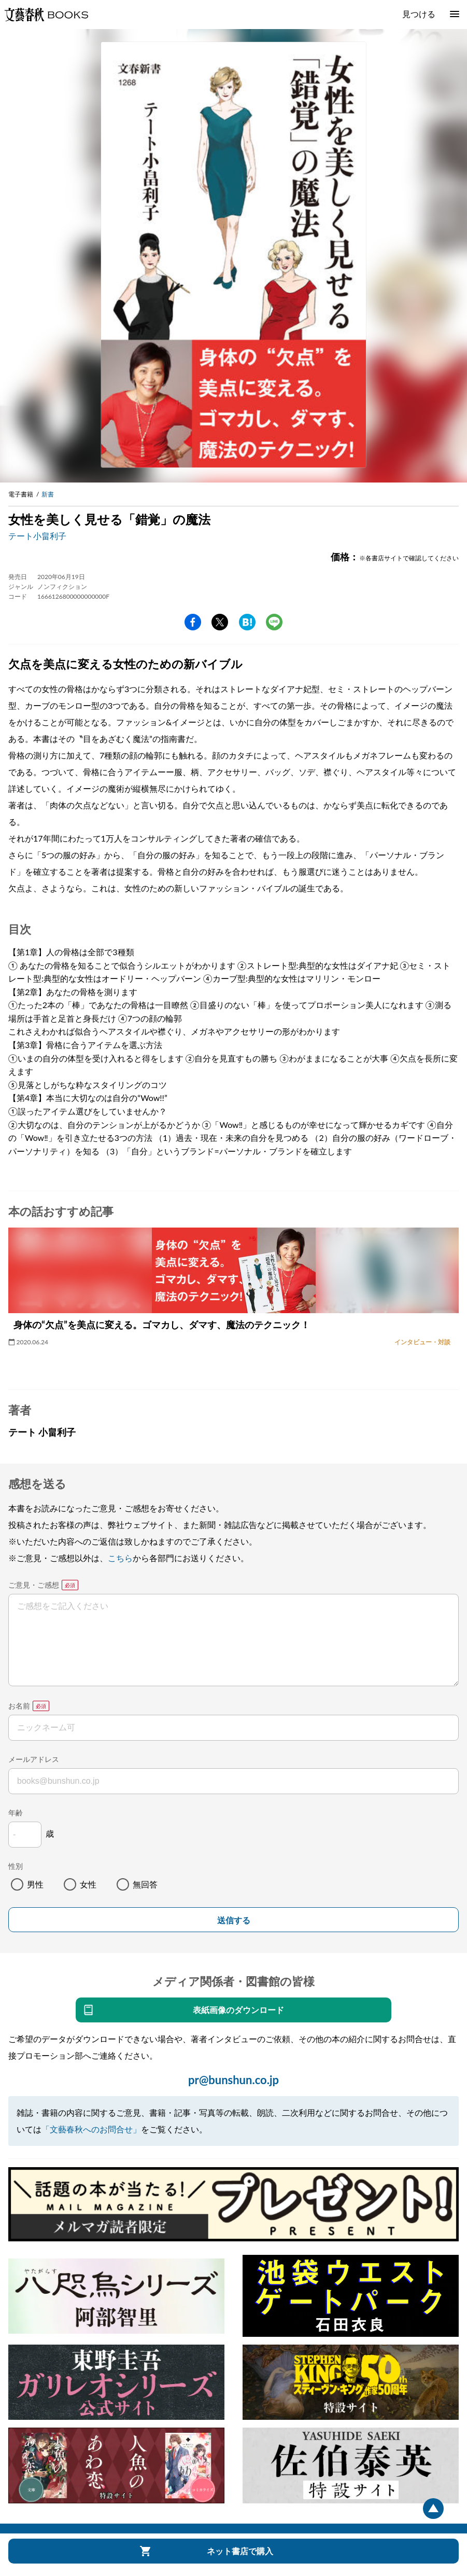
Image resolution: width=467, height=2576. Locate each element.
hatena (247, 622)
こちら (120, 1558)
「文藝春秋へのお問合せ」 (91, 2129)
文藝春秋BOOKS (46, 14)
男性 (35, 1884)
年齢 (15, 1812)
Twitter (219, 622)
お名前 (19, 1705)
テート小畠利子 (37, 536)
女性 (88, 1884)
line (274, 622)
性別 (15, 1866)
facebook (193, 622)
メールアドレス (33, 1759)
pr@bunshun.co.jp (233, 2080)
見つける (418, 14)
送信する (233, 1920)
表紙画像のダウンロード (238, 2010)
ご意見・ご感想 (33, 1584)
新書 (47, 494)
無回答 (145, 1884)
